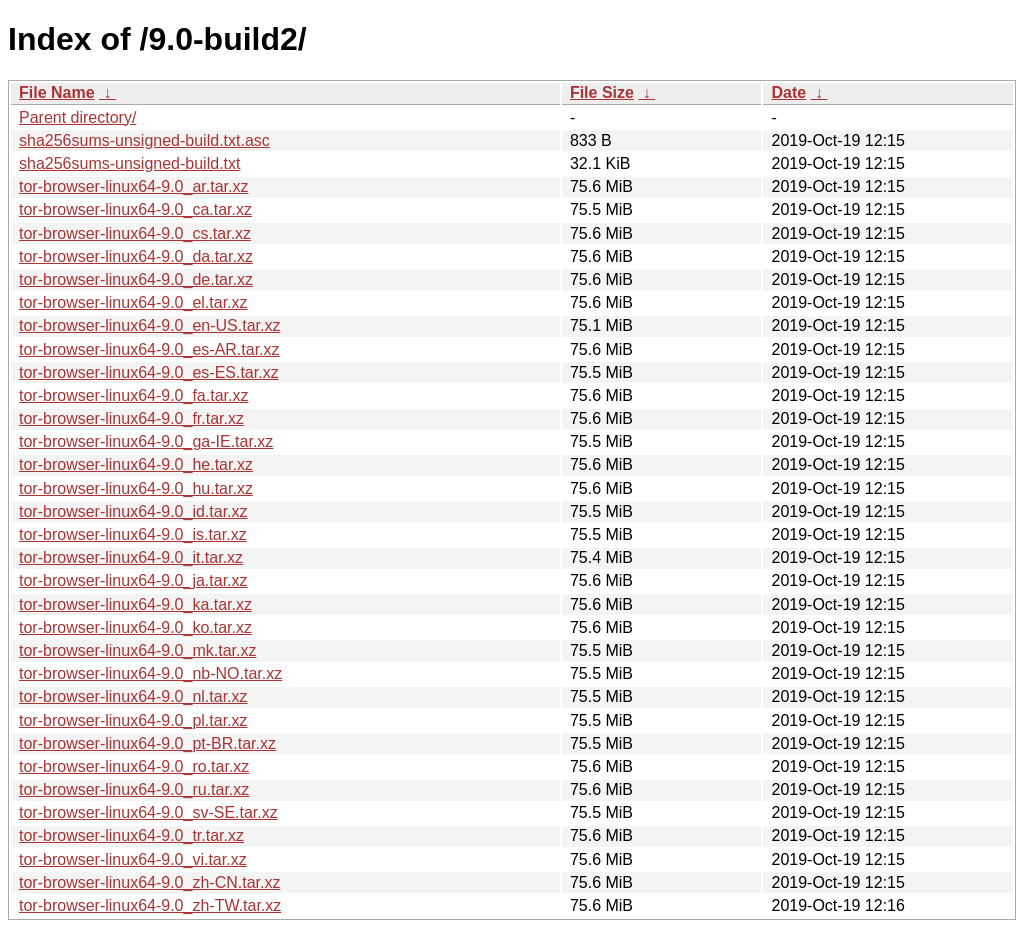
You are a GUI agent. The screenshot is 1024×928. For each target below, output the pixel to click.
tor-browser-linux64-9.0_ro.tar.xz (134, 766)
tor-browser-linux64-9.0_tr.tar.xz (131, 835)
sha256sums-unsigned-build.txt (129, 163)
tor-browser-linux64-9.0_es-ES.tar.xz (149, 372)
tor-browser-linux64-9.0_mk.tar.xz (137, 650)
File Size (602, 92)
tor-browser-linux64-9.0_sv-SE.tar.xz (148, 812)
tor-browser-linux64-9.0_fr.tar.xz (131, 418)
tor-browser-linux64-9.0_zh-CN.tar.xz (149, 882)
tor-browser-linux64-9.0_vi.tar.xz (133, 859)
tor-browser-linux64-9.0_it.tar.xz (131, 557)
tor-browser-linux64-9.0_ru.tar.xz (134, 789)
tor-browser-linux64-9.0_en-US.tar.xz (149, 325)
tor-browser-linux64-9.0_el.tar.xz (133, 302)
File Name (57, 92)
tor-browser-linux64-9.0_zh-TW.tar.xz (150, 905)
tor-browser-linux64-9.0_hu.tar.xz (136, 488)
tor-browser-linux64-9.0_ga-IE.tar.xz (146, 441)
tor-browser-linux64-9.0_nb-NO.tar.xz (150, 673)
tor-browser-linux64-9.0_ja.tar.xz (133, 580)
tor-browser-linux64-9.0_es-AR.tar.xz (149, 349)
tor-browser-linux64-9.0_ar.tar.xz (133, 186)
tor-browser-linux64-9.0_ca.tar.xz (135, 209)
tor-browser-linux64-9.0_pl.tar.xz (133, 720)
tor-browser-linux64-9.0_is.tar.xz (133, 534)
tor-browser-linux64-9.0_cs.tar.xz (135, 233)
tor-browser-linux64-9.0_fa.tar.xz (133, 395)
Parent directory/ (77, 117)
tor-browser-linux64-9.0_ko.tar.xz (135, 627)
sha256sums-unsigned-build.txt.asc (144, 140)
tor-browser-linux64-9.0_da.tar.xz (136, 256)
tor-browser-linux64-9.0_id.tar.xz (133, 511)
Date (788, 92)
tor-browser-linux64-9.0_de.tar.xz (136, 279)
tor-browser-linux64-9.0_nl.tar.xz (133, 696)
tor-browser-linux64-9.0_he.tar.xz (136, 464)
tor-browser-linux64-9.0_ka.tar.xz (135, 604)
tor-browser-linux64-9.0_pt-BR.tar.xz (147, 743)
